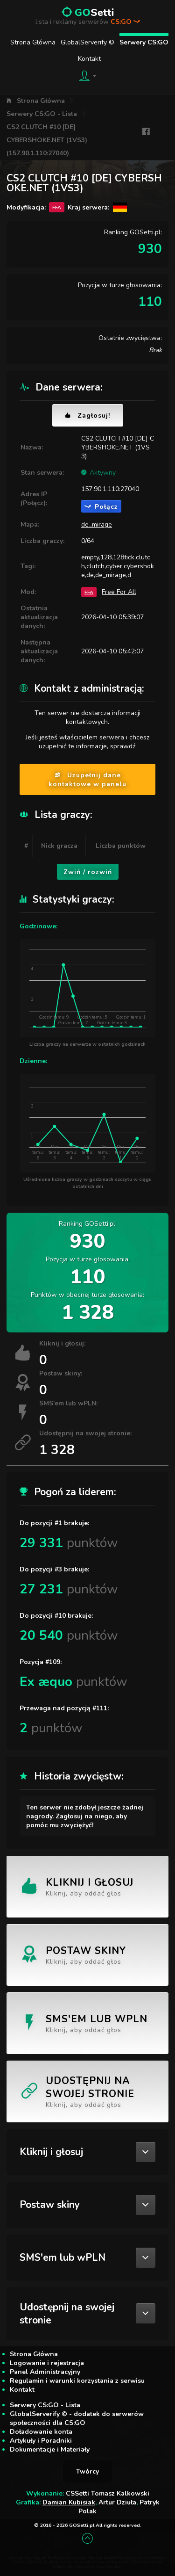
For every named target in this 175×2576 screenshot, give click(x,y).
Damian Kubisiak (68, 2502)
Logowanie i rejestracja (47, 2363)
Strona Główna (33, 42)
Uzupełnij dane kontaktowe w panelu (87, 780)
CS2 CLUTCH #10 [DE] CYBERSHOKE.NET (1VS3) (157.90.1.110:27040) (47, 140)
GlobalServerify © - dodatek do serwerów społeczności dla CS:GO (77, 2418)
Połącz (101, 506)
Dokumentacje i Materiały (50, 2449)
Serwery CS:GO (143, 42)
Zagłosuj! (87, 415)
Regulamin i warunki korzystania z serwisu (77, 2380)
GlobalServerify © (87, 42)
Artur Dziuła (117, 2502)
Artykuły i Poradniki (41, 2440)
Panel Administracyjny (45, 2371)
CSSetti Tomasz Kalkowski (107, 2493)
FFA (88, 591)
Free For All (119, 591)
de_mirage (96, 524)
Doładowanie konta (41, 2431)
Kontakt (89, 58)
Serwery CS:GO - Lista (42, 113)
